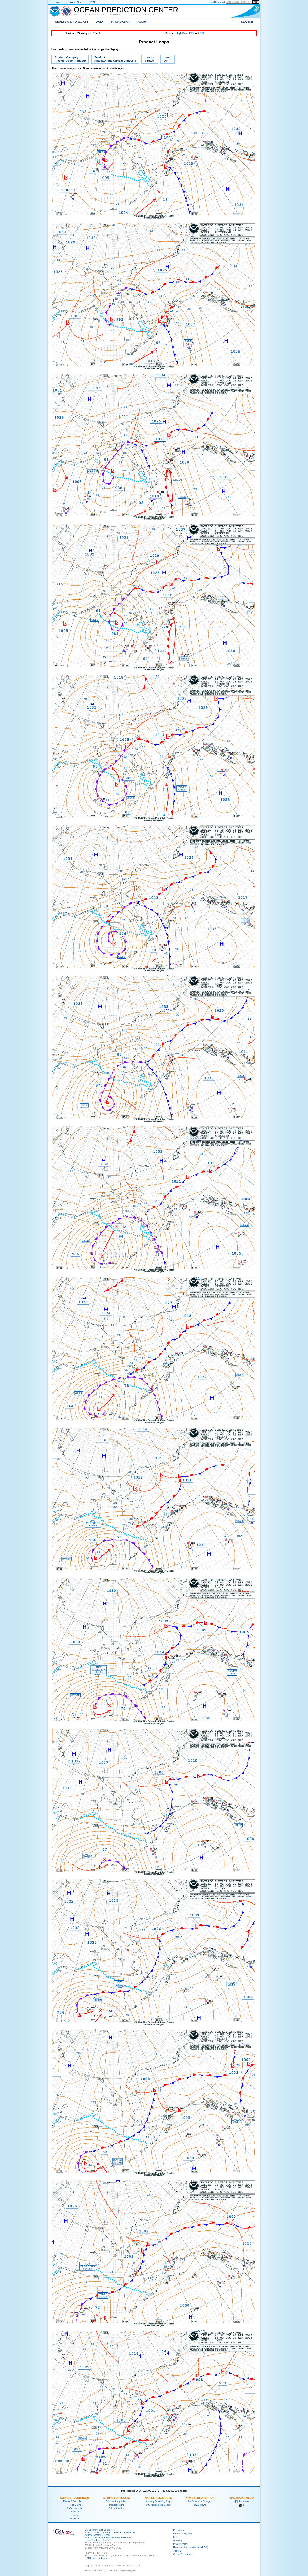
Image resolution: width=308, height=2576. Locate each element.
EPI (202, 33)
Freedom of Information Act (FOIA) (190, 2547)
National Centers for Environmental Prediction (108, 2537)
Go (255, 2)
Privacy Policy (180, 2544)
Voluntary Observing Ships (158, 2501)
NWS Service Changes (200, 2501)
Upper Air (75, 2518)
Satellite (75, 2511)
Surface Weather (74, 2508)
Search (247, 21)
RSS (92, 2)
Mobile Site (75, 2)
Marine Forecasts (116, 2497)
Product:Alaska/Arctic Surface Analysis (113, 60)
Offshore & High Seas (117, 2501)
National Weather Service (98, 2535)
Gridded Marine (116, 2508)
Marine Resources (158, 2497)
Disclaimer (178, 2530)
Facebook (241, 2501)
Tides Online (74, 2504)
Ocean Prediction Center (126, 10)
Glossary (177, 2540)
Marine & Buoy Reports (75, 2501)
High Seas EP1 (185, 33)
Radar (75, 2515)
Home (58, 2)
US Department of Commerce (100, 2530)
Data (99, 21)
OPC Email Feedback (96, 2558)
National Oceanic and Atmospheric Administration (114, 15)
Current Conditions (74, 2497)
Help (175, 2537)
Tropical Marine (116, 2504)
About (143, 21)
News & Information (199, 2497)
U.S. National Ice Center (158, 2504)
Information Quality (182, 2533)
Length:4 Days (148, 60)
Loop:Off (166, 60)
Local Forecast (217, 2)
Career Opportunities (183, 2554)
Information (120, 21)
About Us (178, 2550)
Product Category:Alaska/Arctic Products (68, 60)
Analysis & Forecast (72, 21)
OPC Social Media (241, 2497)
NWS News (200, 2504)
